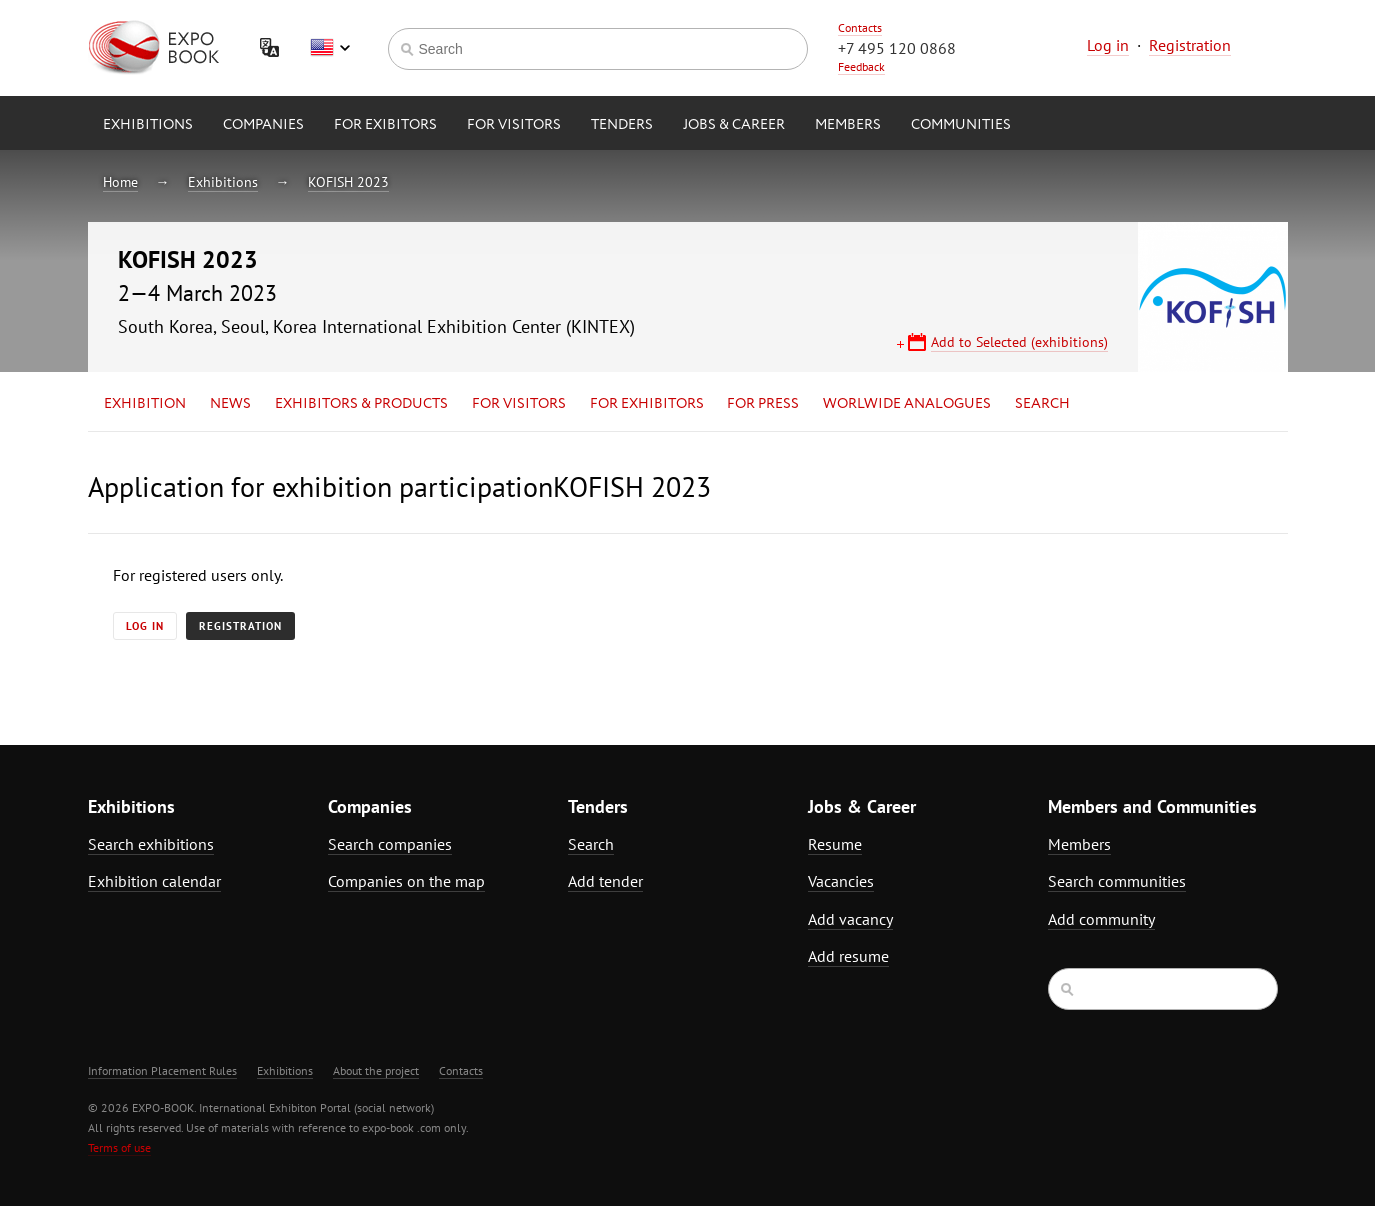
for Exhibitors (647, 404)
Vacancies (841, 881)
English (330, 48)
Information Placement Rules (162, 1070)
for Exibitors (385, 125)
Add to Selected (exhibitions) (1019, 342)
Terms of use (119, 1147)
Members (848, 125)
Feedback (861, 66)
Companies (263, 125)
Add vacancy (850, 919)
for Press (763, 404)
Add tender (605, 881)
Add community (1101, 919)
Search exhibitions (151, 844)
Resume (835, 844)
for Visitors (514, 125)
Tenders (622, 125)
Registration (1190, 45)
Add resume (848, 956)
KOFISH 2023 (348, 182)
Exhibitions (148, 125)
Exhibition (145, 404)
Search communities (1117, 881)
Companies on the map (406, 881)
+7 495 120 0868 (897, 48)
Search (1042, 404)
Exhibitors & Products (361, 404)
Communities (961, 125)
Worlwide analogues (907, 404)
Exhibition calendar (154, 881)
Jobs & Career (734, 125)
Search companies (390, 844)
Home (120, 182)
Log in (1108, 45)
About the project (376, 1070)
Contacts (860, 27)
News (230, 404)
